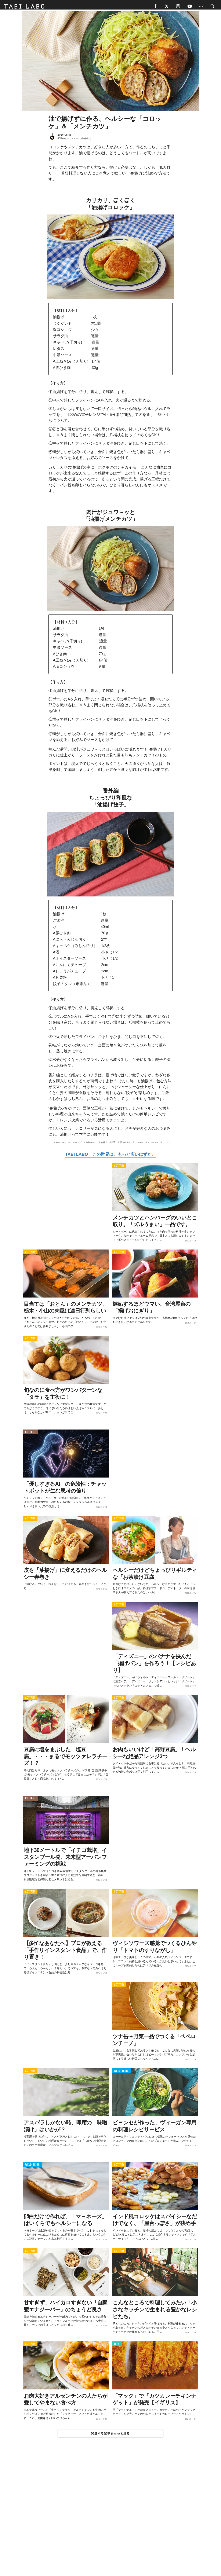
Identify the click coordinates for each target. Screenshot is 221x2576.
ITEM (117, 2346)
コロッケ (166, 1144)
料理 (113, 1144)
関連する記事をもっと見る (110, 2435)
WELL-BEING (121, 2072)
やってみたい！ (63, 1144)
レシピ (78, 1144)
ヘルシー (139, 1144)
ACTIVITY (119, 1167)
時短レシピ (91, 1144)
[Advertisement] (110, 2517)
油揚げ (104, 1144)
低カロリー (125, 1144)
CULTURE (30, 1434)
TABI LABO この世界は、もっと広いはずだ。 (110, 1156)
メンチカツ (153, 1144)
